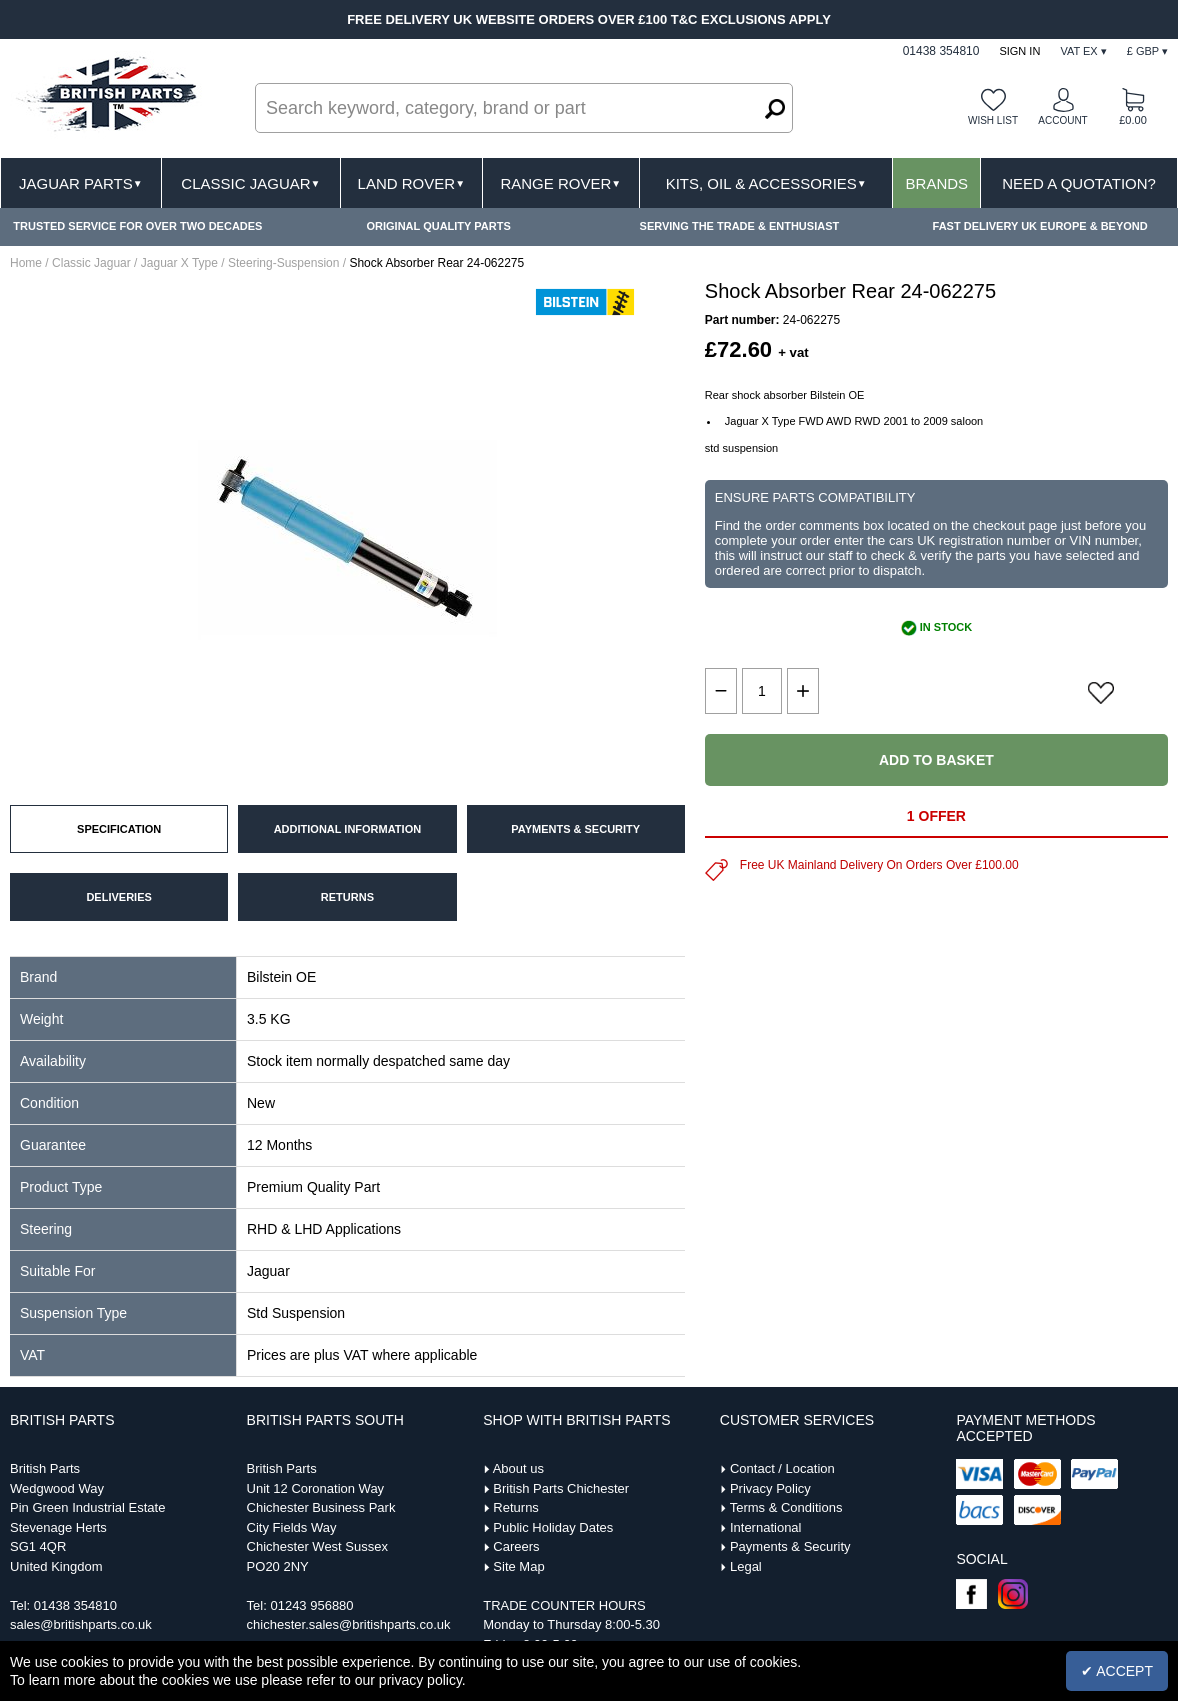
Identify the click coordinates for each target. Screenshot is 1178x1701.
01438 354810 (75, 1605)
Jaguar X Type (179, 263)
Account (1062, 120)
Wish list (993, 120)
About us (518, 1468)
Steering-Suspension (283, 263)
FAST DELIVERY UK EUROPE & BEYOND (1040, 226)
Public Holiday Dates (553, 1527)
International (766, 1527)
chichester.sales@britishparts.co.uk (349, 1624)
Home (26, 263)
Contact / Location (782, 1468)
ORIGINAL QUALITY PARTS (439, 226)
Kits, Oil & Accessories (766, 183)
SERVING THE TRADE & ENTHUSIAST (740, 226)
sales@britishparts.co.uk (81, 1624)
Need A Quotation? (1079, 183)
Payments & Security (790, 1546)
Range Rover (560, 183)
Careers (516, 1546)
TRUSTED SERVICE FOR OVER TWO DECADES (137, 226)
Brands (937, 183)
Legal (746, 1566)
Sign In (1019, 51)
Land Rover (411, 183)
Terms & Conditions (786, 1507)
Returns (516, 1507)
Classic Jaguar (250, 183)
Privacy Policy (770, 1488)
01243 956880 (311, 1605)
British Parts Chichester (561, 1488)
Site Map (518, 1566)
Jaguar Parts (81, 183)
